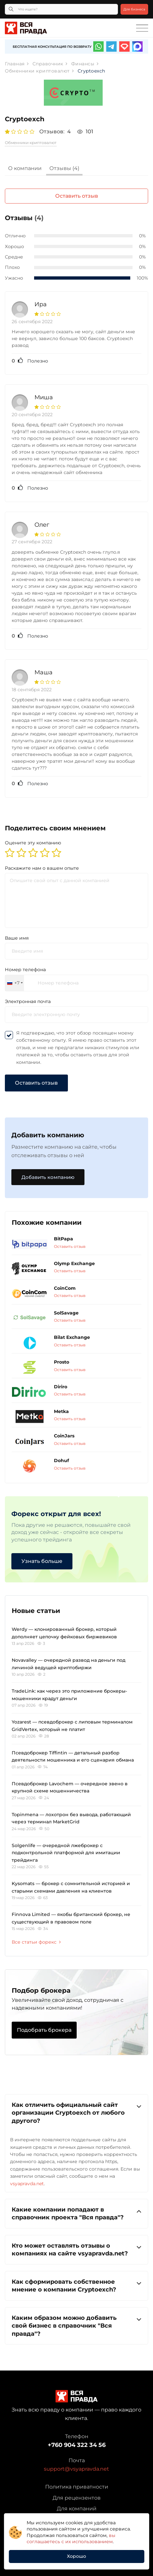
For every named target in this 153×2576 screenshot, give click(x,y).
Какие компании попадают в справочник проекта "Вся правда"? (76, 2213)
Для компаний (76, 2508)
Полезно (30, 361)
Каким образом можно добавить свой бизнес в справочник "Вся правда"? (76, 2325)
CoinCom (65, 1288)
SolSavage (66, 1313)
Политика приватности (76, 2487)
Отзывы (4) (64, 168)
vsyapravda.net (27, 2183)
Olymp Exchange (74, 1263)
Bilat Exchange (72, 1337)
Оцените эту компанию (33, 843)
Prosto (61, 1362)
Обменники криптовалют (31, 142)
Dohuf (61, 1460)
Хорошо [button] (76, 2556)
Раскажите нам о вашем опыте (42, 868)
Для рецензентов (77, 2498)
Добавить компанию (47, 1177)
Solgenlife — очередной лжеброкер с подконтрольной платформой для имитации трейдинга (66, 1853)
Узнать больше (41, 1561)
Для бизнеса (134, 9)
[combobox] (14, 983)
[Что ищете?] (61, 9)
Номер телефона (25, 969)
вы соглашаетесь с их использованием (71, 2538)
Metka (61, 1411)
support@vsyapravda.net (76, 2469)
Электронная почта (28, 1001)
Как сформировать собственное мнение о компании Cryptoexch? (76, 2285)
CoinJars (64, 1436)
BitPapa (63, 1239)
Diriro (60, 1387)
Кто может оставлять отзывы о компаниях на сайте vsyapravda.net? (76, 2249)
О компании (25, 168)
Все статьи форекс (36, 1942)
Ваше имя (17, 938)
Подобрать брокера (44, 2030)
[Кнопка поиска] (11, 9)
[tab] (25, 169)
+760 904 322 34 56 (77, 2445)
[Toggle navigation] (142, 28)
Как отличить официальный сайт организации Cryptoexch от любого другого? (76, 2112)
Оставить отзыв (76, 196)
